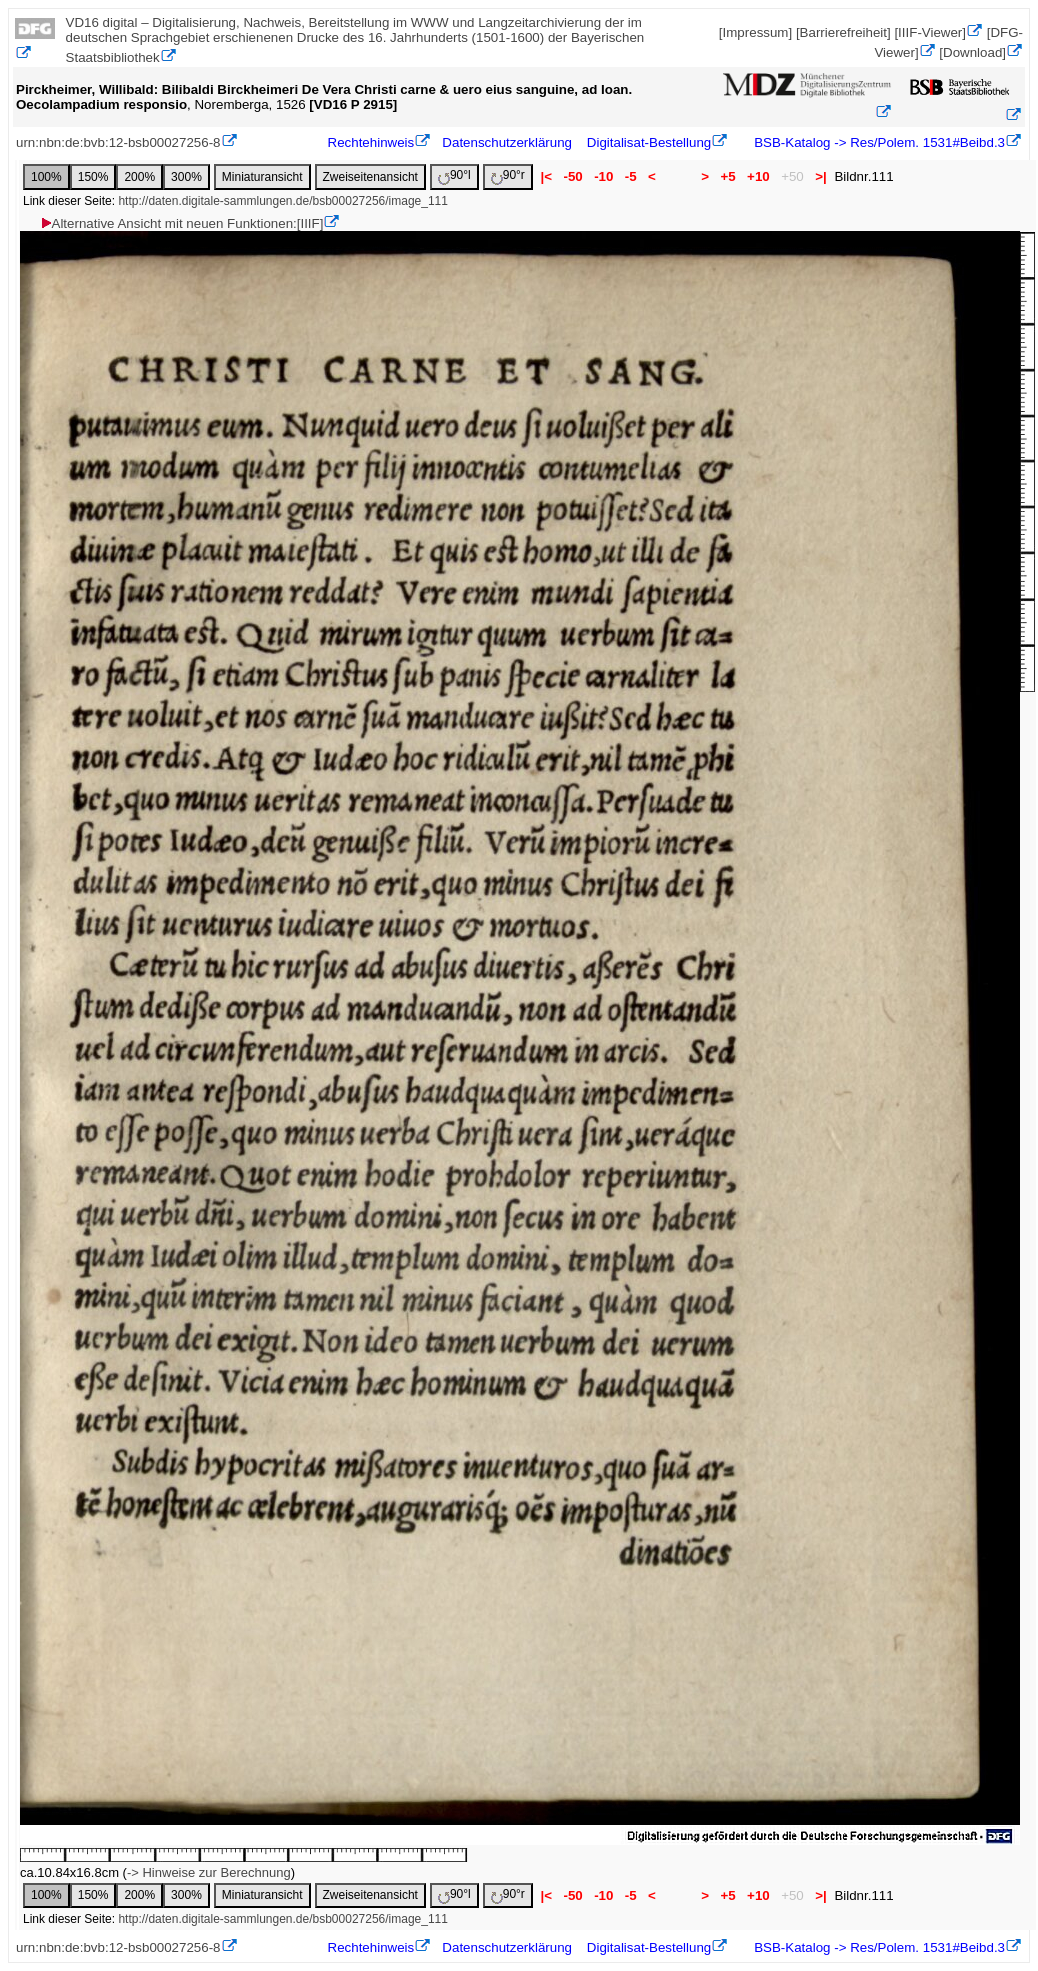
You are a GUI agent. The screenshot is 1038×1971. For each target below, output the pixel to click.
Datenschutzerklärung (507, 142)
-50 (573, 176)
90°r (508, 176)
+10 (758, 176)
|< (546, 176)
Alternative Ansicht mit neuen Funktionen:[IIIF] (181, 223)
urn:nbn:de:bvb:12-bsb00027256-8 (118, 142)
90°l (454, 176)
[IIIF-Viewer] (930, 32)
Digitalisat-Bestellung (649, 142)
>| (820, 176)
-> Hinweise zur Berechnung (209, 1872)
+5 (728, 176)
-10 (603, 176)
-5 (630, 176)
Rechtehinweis (371, 142)
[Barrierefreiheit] (843, 32)
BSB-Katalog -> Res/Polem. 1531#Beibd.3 (878, 142)
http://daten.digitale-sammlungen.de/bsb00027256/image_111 (283, 201)
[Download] (972, 52)
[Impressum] (755, 32)
